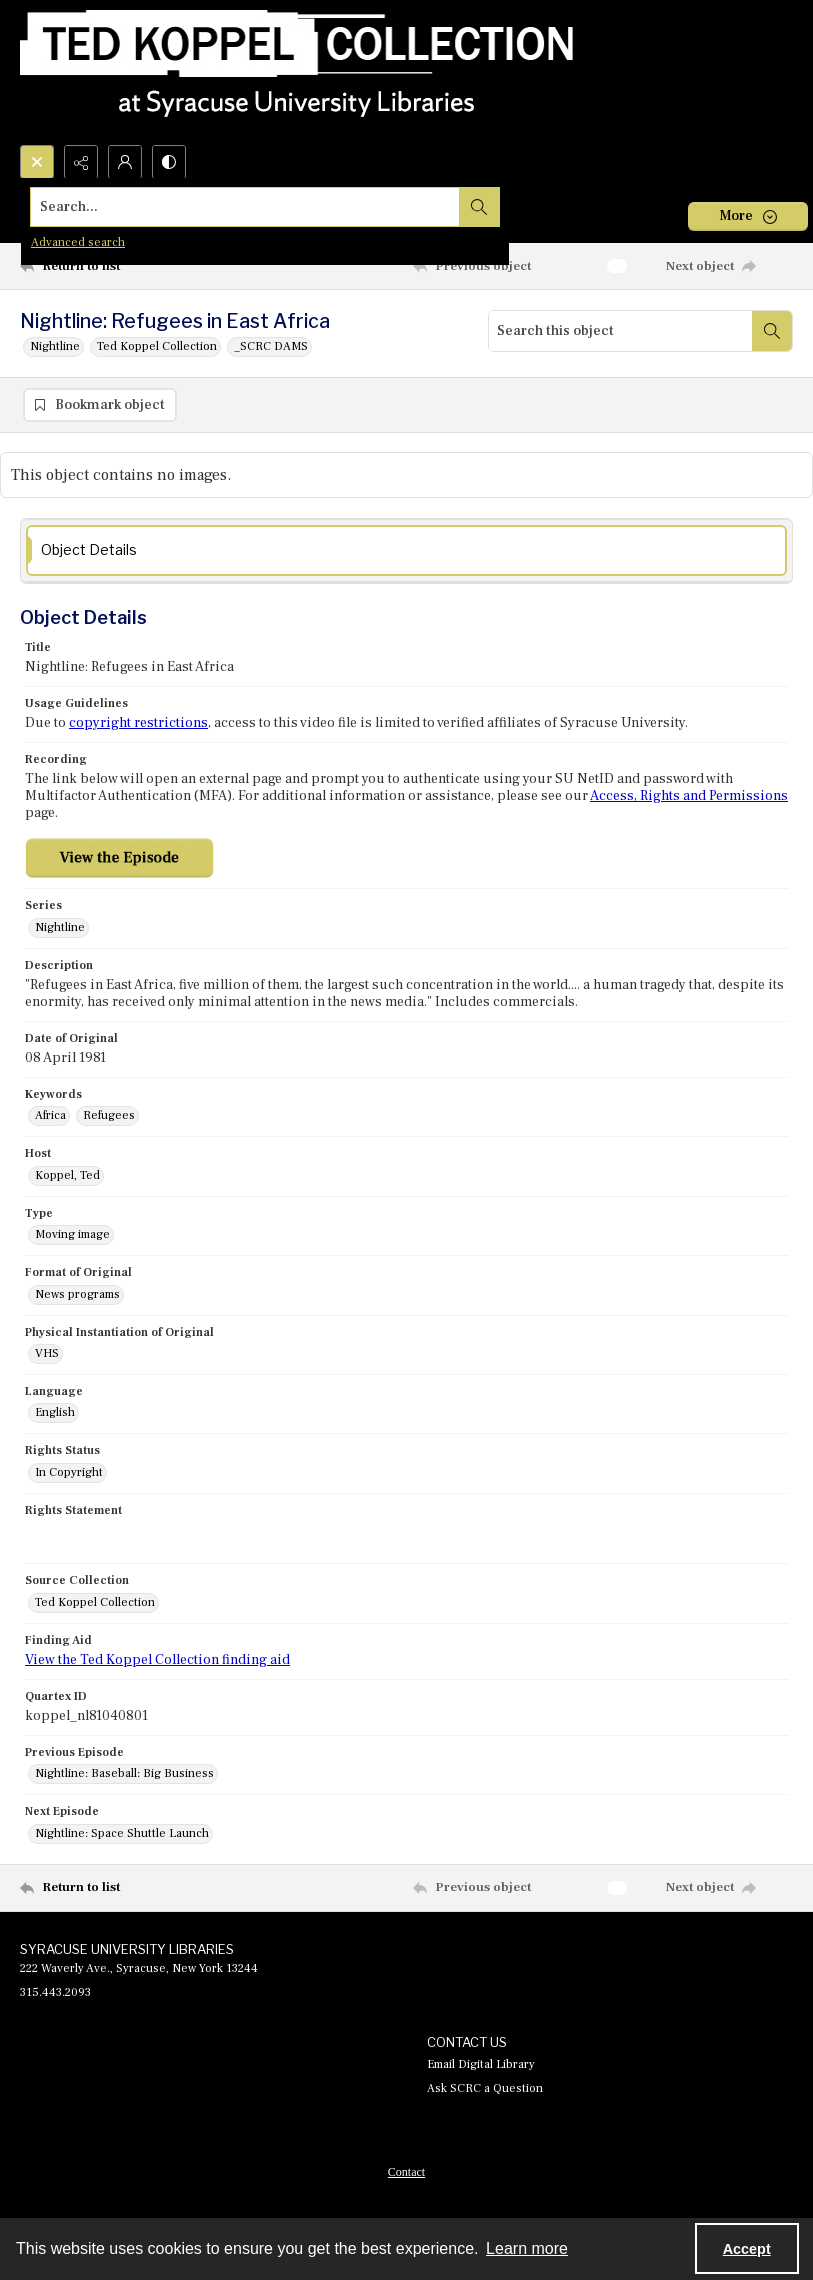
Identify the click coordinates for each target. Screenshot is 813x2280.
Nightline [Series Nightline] (60, 928)
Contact (406, 2173)
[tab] (406, 551)
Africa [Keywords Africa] (50, 1117)
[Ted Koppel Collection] (297, 72)
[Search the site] (326, 207)
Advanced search (78, 242)
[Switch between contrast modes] (169, 162)
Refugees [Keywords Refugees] (109, 1117)
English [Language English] (55, 1414)
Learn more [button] (527, 2248)
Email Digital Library (481, 2065)
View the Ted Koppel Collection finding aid (157, 1661)
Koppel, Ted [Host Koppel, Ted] (67, 1176)
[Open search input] (37, 162)
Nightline (55, 346)
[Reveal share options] (81, 162)
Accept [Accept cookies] (747, 2249)
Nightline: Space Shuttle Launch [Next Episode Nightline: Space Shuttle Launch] (122, 1834)
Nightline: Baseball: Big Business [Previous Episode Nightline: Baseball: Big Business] (124, 1775)
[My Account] (125, 162)
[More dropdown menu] (748, 216)
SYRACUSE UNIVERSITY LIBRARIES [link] (127, 1950)
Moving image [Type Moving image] (72, 1236)
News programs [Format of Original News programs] (77, 1295)
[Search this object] (620, 331)
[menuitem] (406, 2172)
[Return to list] (122, 266)
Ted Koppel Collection (157, 346)
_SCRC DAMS (271, 346)
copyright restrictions (138, 725)
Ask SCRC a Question (485, 2089)
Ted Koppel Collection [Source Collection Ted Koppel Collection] (95, 1603)
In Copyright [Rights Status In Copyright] (69, 1473)
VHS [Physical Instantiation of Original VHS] (47, 1354)
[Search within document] (772, 331)
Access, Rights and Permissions (689, 798)
